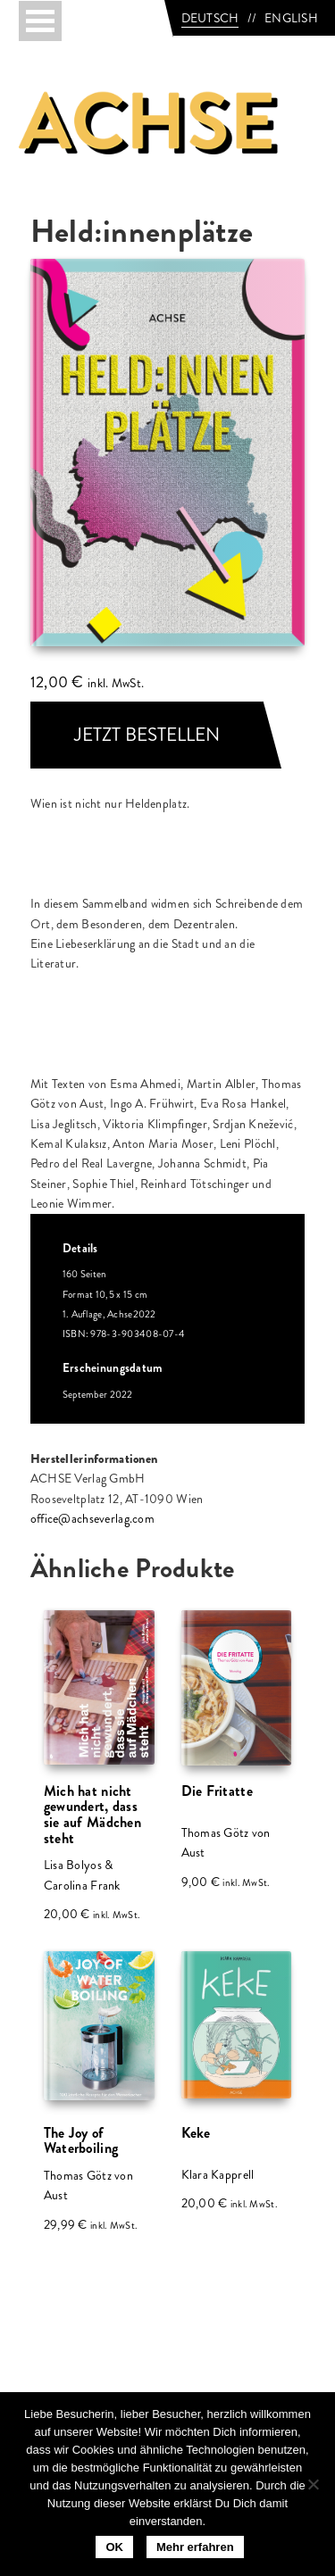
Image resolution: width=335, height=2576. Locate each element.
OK (114, 2547)
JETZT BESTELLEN (147, 734)
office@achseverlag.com (92, 1518)
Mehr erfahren (195, 2547)
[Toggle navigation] (40, 21)
